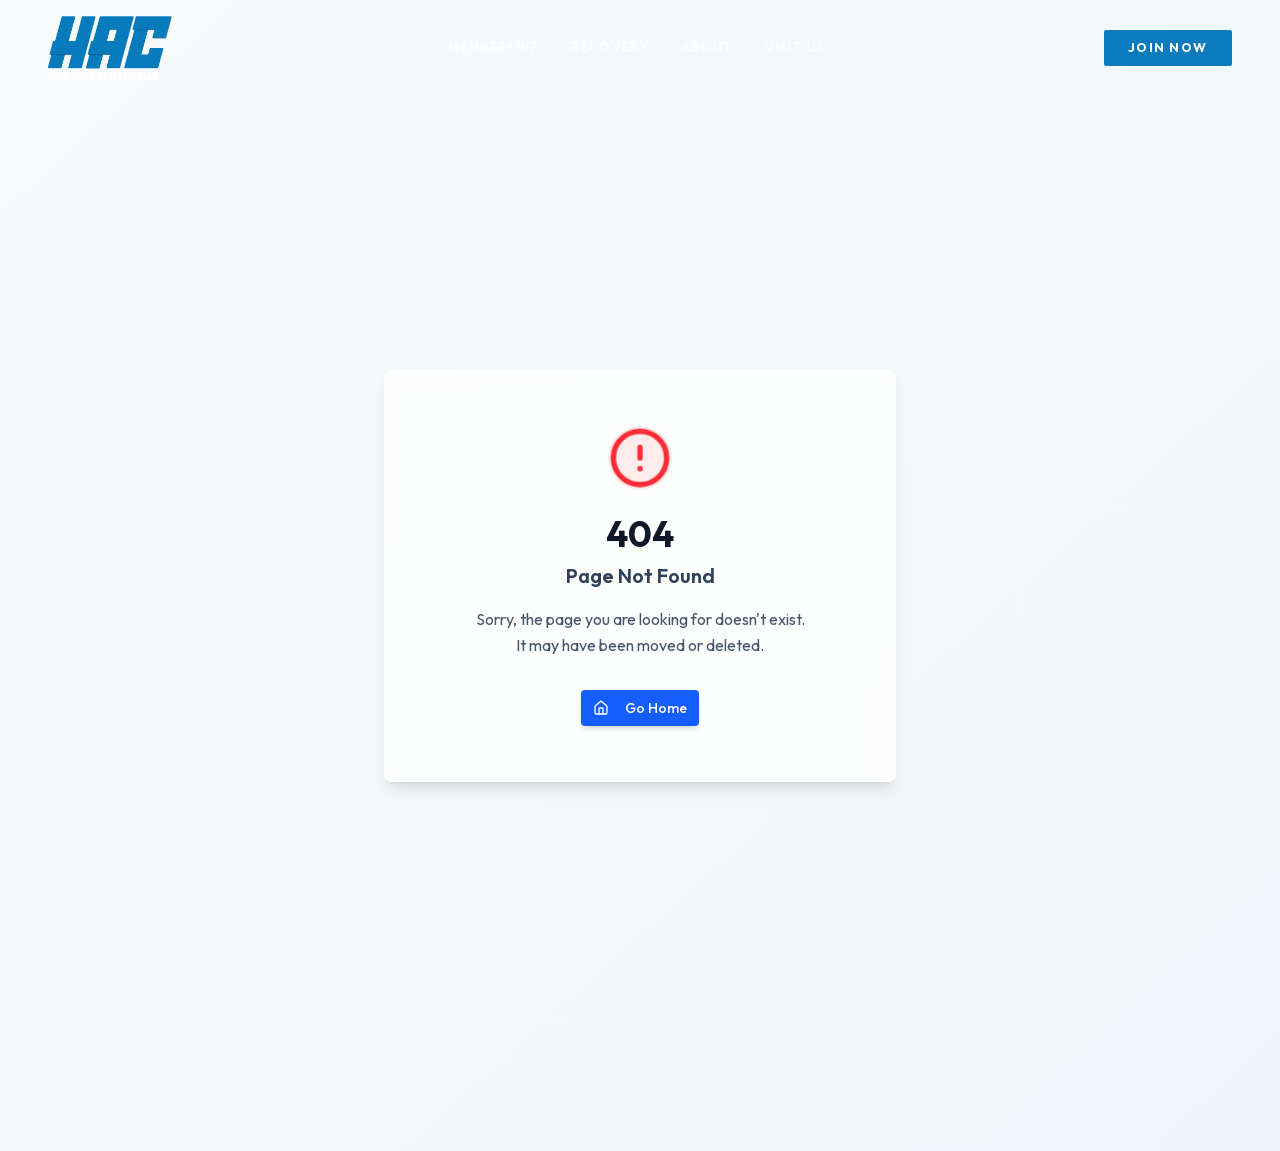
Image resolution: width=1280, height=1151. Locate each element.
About (707, 47)
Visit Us (795, 47)
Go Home (640, 708)
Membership (494, 47)
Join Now (1168, 47)
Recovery (609, 47)
